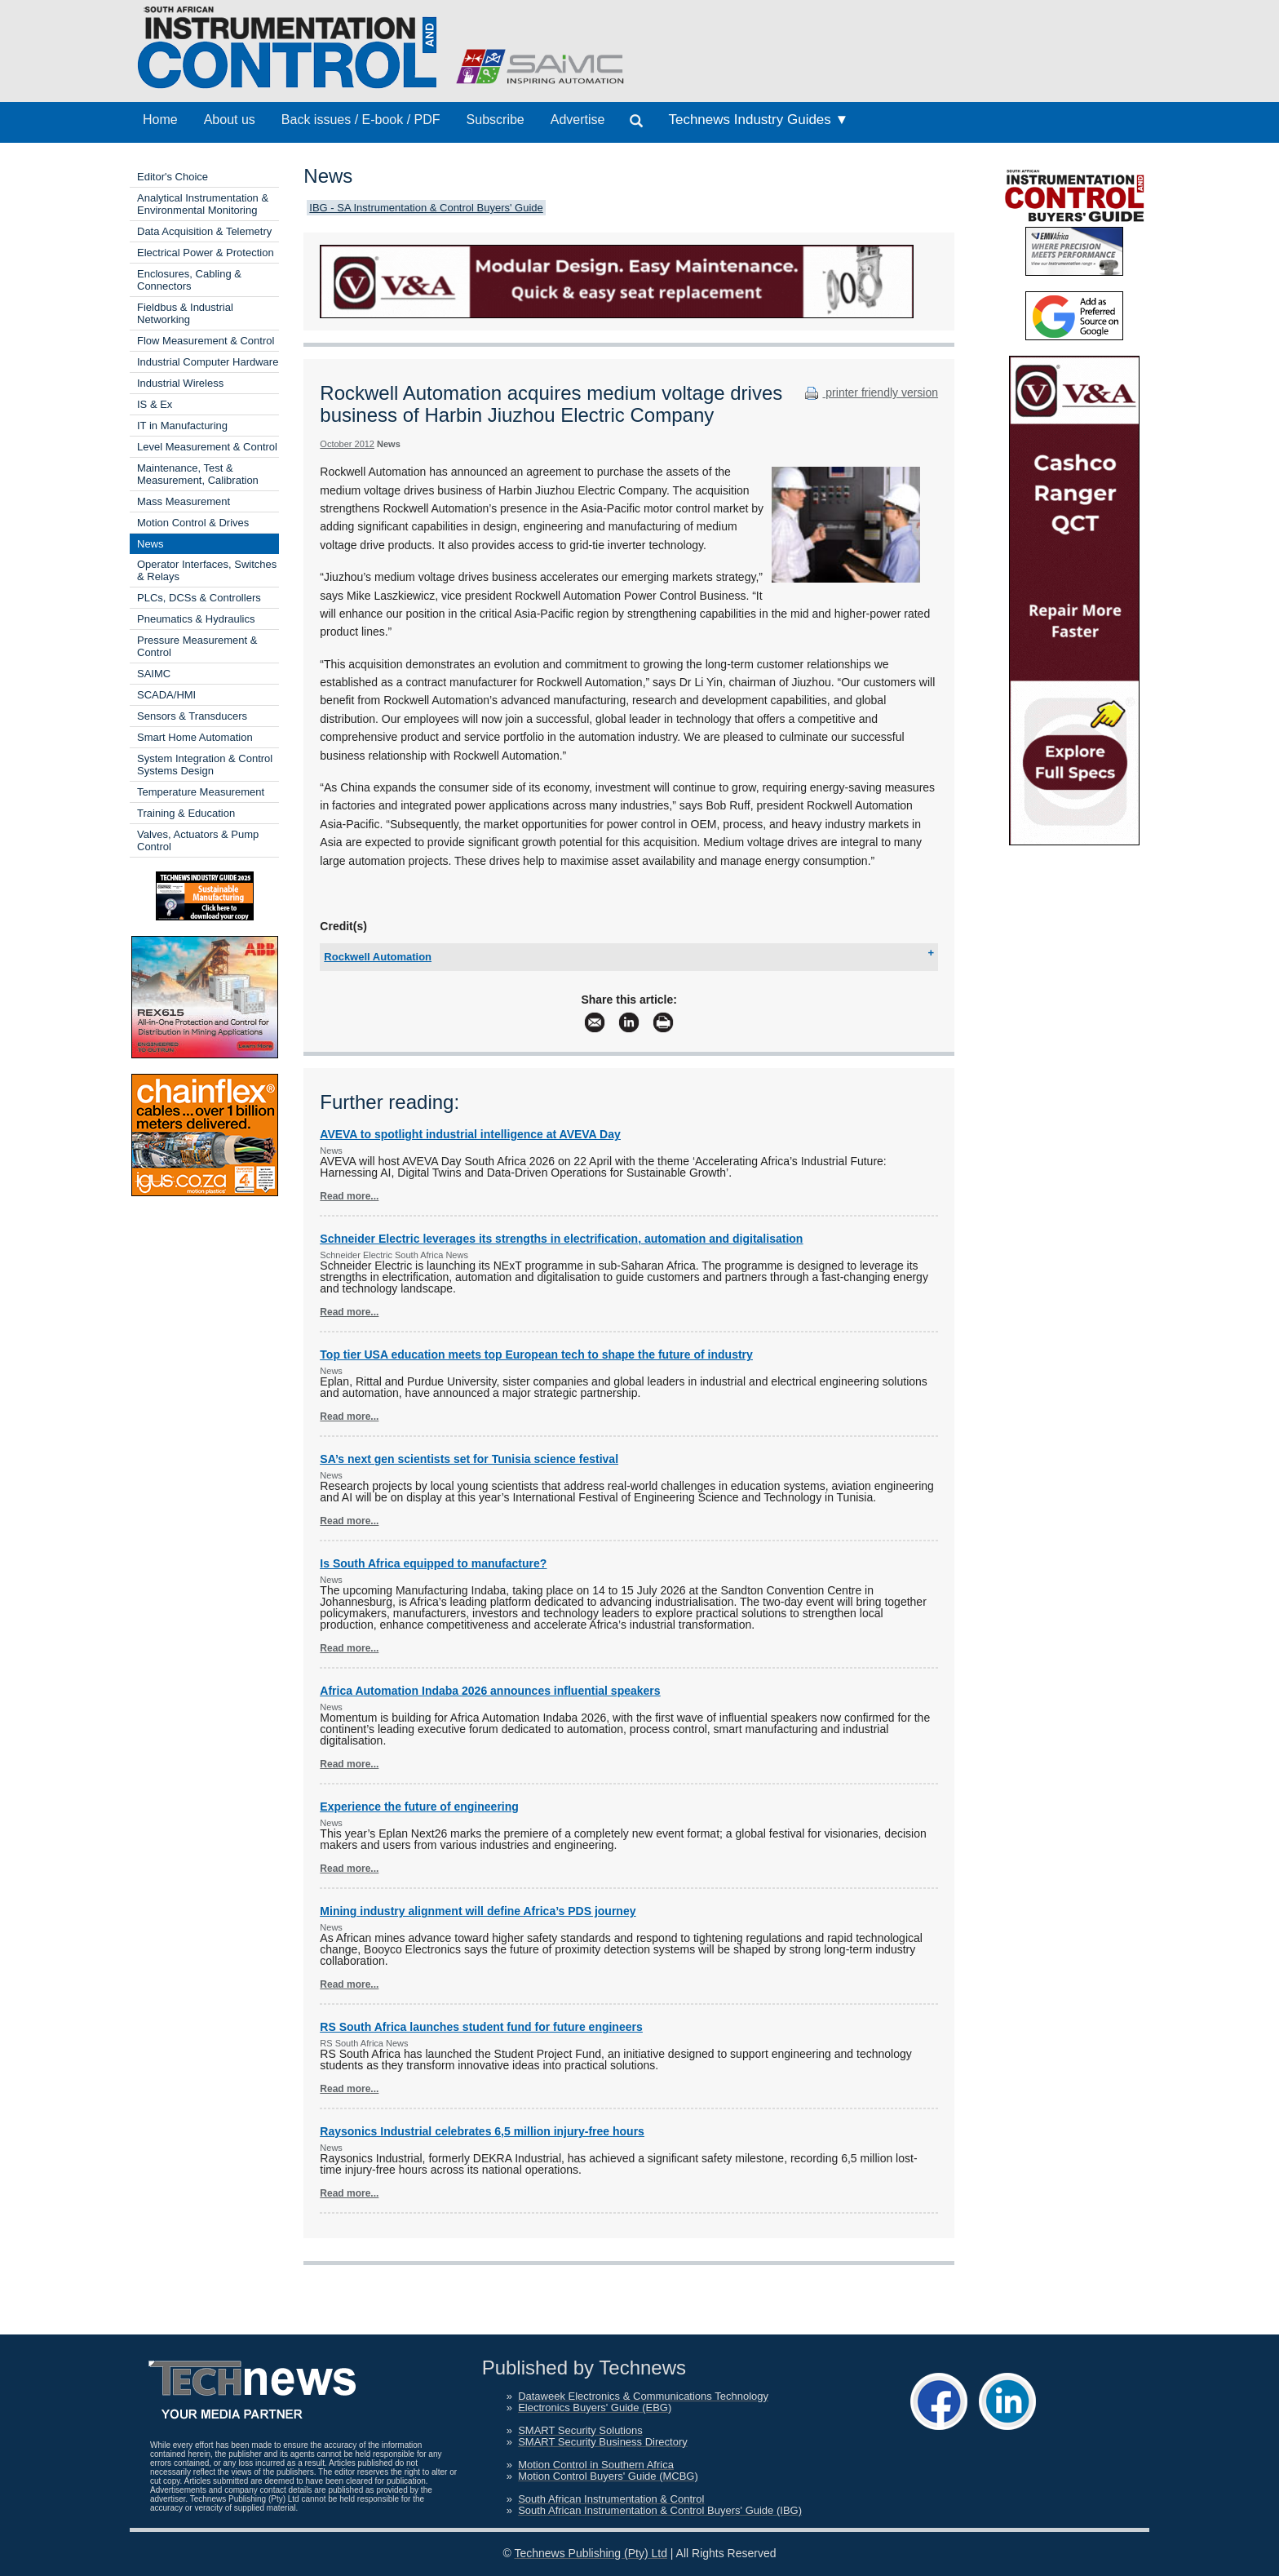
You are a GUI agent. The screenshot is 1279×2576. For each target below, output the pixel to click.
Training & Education (186, 813)
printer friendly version (869, 392)
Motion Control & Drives (193, 523)
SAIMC (153, 673)
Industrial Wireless (180, 383)
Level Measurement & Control (207, 447)
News (150, 544)
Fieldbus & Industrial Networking (185, 313)
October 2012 (347, 444)
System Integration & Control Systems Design (204, 764)
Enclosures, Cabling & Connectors (189, 280)
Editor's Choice (172, 177)
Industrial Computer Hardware (207, 362)
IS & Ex (154, 404)
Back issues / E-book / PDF (360, 119)
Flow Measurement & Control (205, 341)
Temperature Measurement (200, 792)
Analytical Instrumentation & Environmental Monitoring (202, 204)
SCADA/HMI (166, 695)
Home (160, 119)
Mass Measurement (183, 501)
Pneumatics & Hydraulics (196, 619)
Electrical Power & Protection (205, 252)
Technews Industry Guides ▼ (758, 119)
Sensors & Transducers (192, 716)
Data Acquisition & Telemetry (204, 231)
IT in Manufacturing (182, 425)
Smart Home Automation (195, 737)
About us (229, 119)
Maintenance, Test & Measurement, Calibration (198, 474)
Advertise (578, 119)
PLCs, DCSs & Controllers (199, 598)
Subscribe (495, 119)
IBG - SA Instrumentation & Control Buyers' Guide (425, 208)
